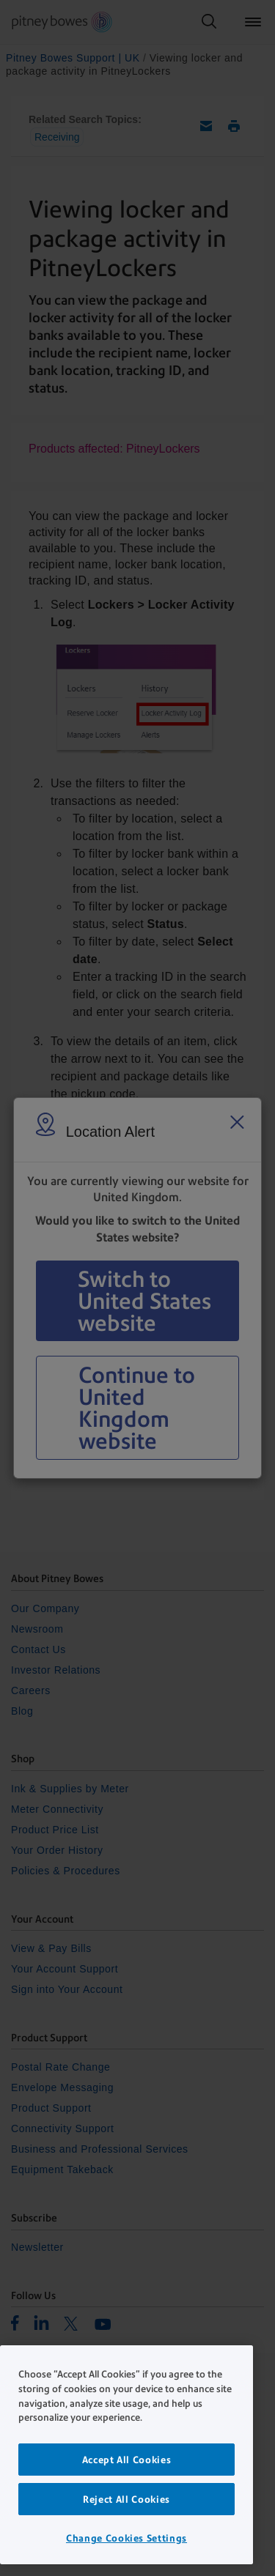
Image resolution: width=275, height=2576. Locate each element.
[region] (126, 2454)
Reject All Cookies (126, 2499)
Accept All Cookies (127, 2459)
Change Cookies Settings (126, 2538)
